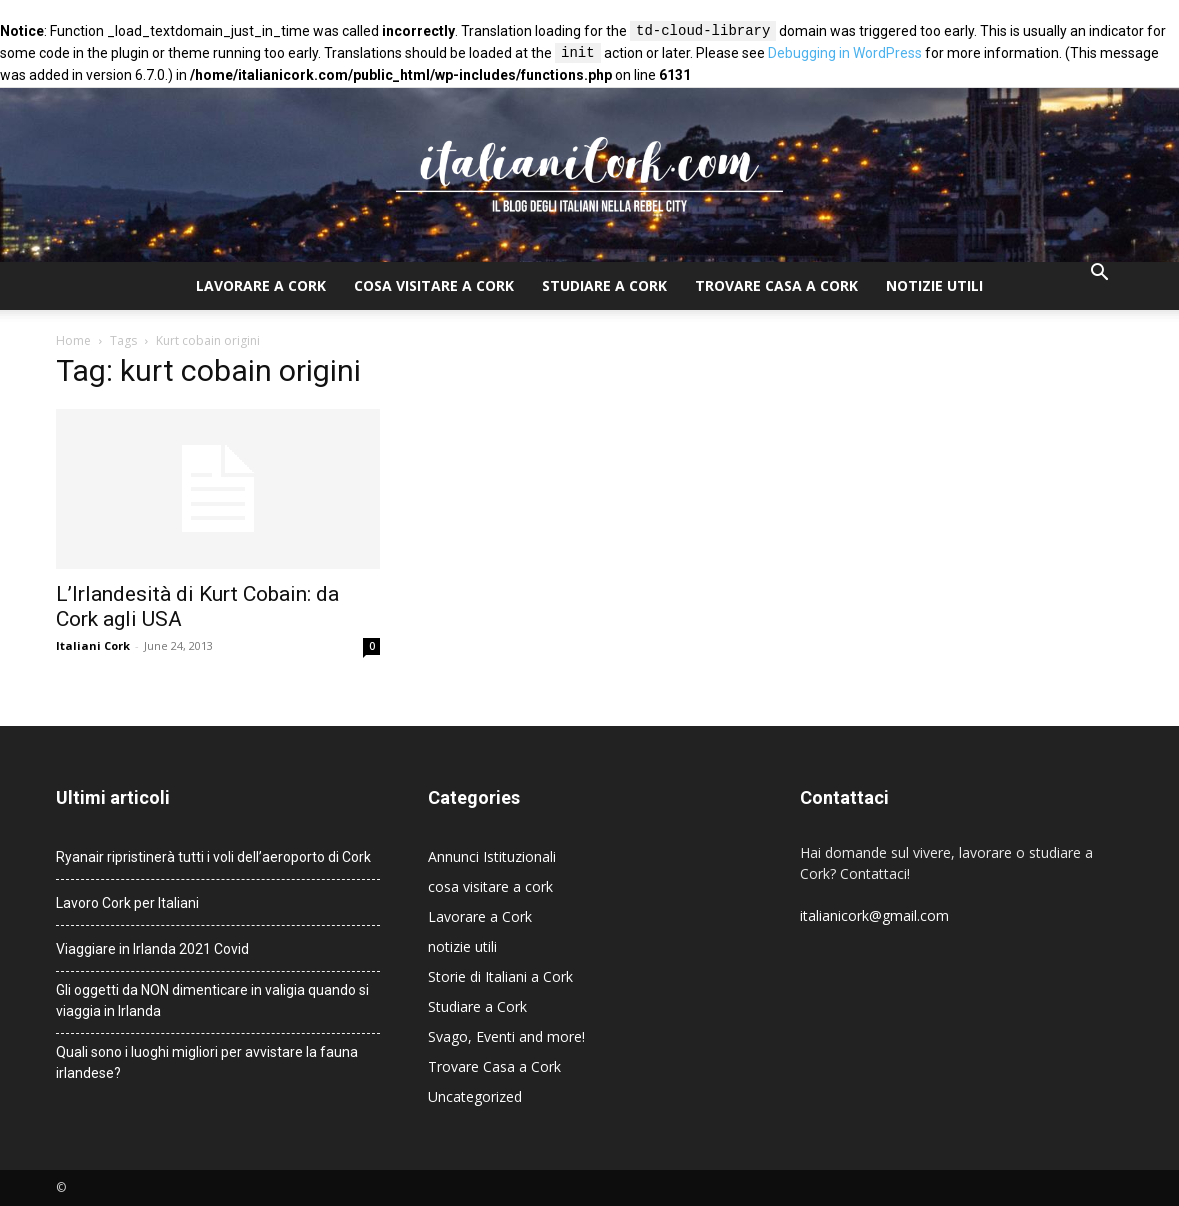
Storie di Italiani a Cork (500, 976)
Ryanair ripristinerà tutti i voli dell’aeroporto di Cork (213, 857)
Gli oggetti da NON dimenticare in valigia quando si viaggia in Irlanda (212, 1000)
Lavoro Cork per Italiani (127, 903)
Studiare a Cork (604, 285)
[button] (1100, 274)
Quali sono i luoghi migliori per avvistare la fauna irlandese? (207, 1062)
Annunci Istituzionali (492, 856)
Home (73, 340)
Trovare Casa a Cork (776, 285)
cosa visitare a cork (434, 285)
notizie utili (934, 285)
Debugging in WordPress (845, 54)
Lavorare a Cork (261, 285)
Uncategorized (475, 1096)
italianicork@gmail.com (874, 915)
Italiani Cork (93, 645)
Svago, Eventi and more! (506, 1036)
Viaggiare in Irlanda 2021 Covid (152, 949)
